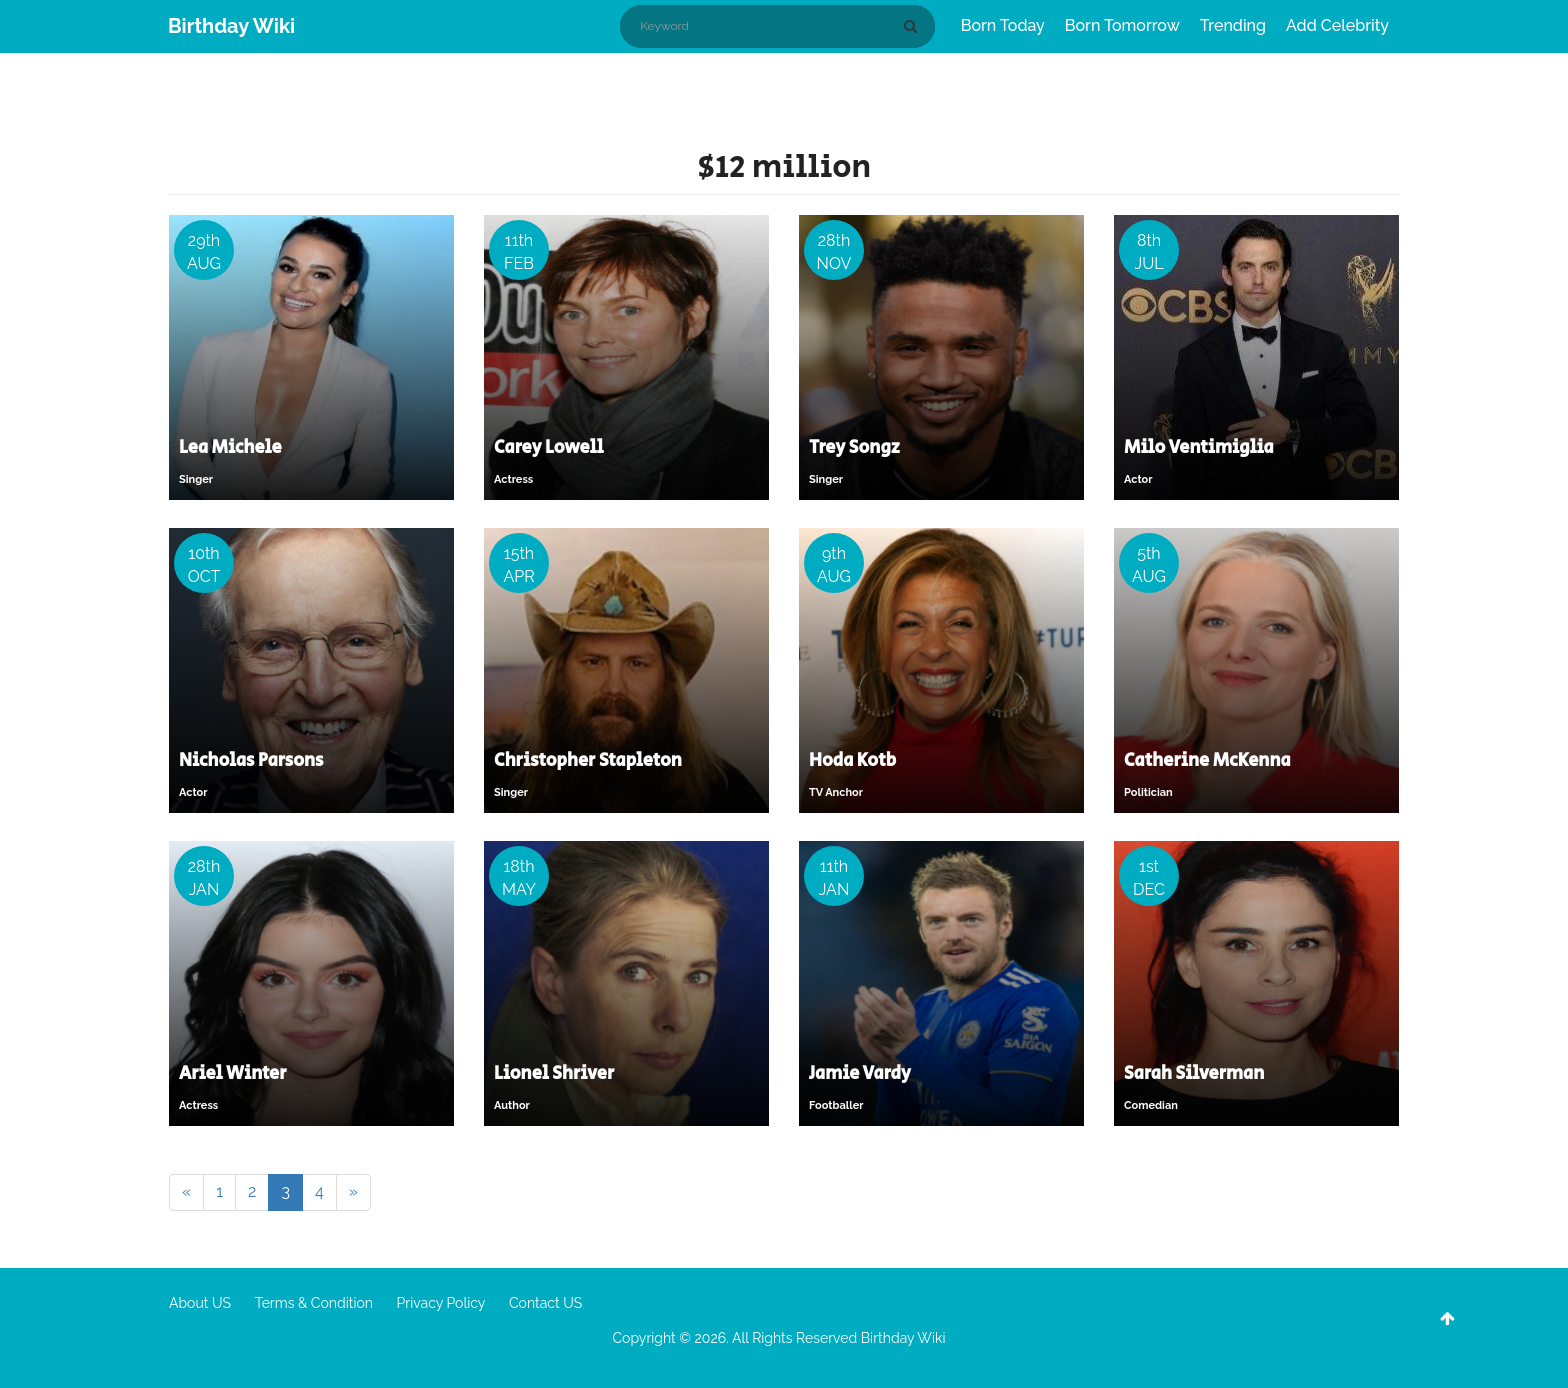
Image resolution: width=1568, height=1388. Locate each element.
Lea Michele (230, 448)
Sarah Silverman (1194, 1074)
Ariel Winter (232, 1074)
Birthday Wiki (231, 26)
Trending (1233, 25)
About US (200, 1303)
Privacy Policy (441, 1303)
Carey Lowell (549, 448)
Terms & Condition (314, 1303)
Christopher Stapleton (588, 761)
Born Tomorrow (1122, 25)
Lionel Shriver (554, 1074)
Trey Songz (854, 448)
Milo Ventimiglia (1199, 448)
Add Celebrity (1337, 25)
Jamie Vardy (860, 1074)
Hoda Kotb (852, 761)
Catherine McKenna (1207, 761)
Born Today (1003, 25)
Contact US (545, 1303)
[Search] (914, 26)
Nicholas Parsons (251, 761)
